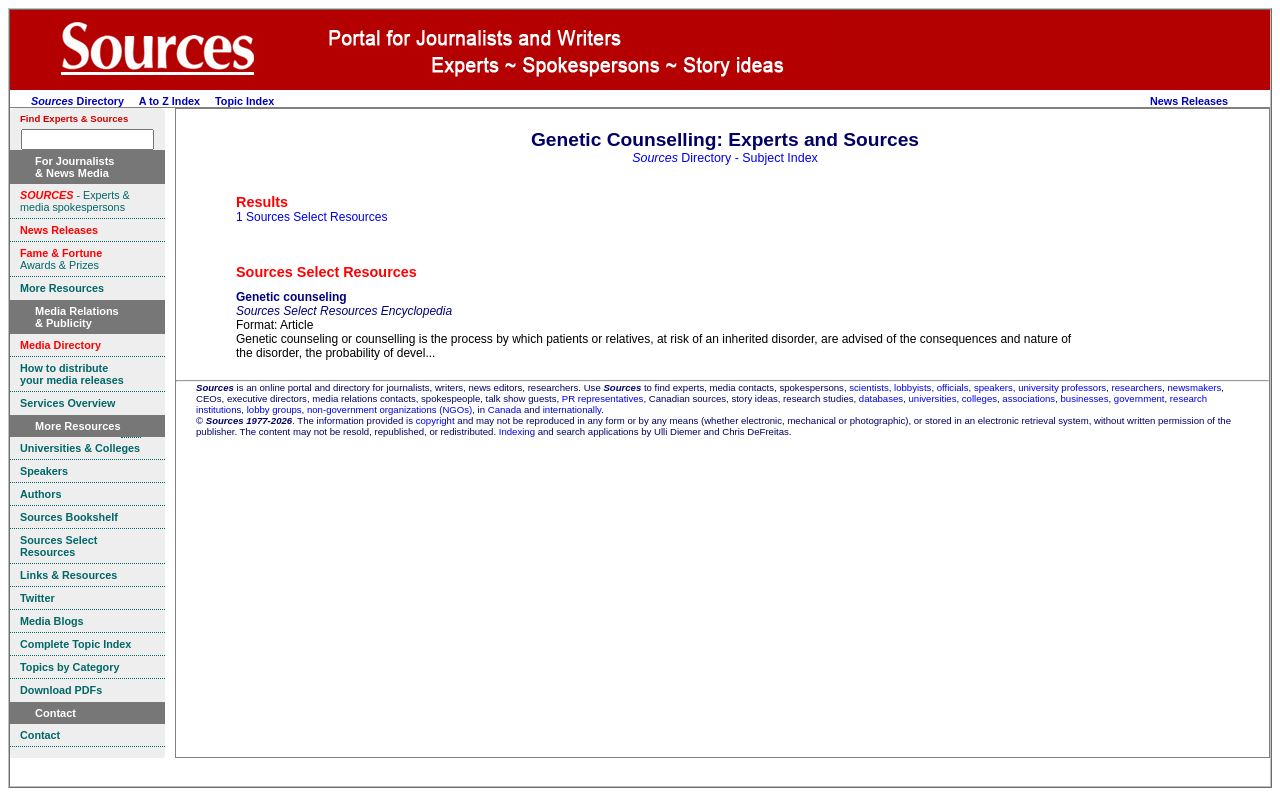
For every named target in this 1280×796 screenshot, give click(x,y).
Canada (505, 409)
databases (881, 398)
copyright (435, 420)
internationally (572, 409)
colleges (979, 398)
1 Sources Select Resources (311, 217)
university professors (1062, 387)
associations (1028, 398)
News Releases (1189, 101)
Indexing (517, 431)
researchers (1137, 387)
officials (953, 387)
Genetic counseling (291, 297)
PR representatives (603, 398)
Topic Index (244, 101)
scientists (868, 387)
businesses (1085, 398)
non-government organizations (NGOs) (389, 409)
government (1139, 398)
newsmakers (1195, 387)
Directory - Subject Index (725, 158)
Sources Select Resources (326, 272)
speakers (993, 387)
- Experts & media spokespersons (75, 201)
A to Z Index (169, 101)
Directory (77, 101)
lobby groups (274, 409)
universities (932, 398)
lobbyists (912, 387)
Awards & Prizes (61, 259)
